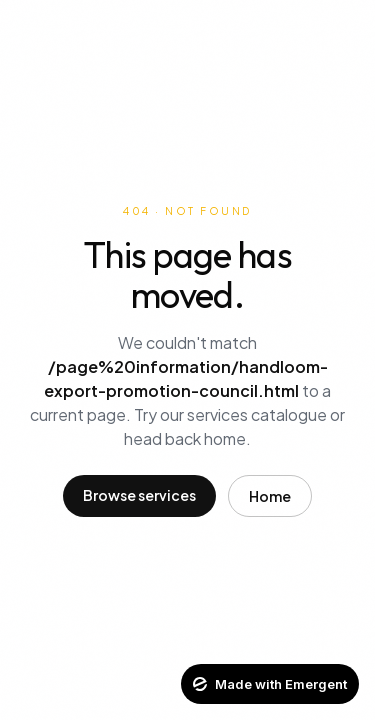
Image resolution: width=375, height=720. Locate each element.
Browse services (139, 495)
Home (270, 496)
